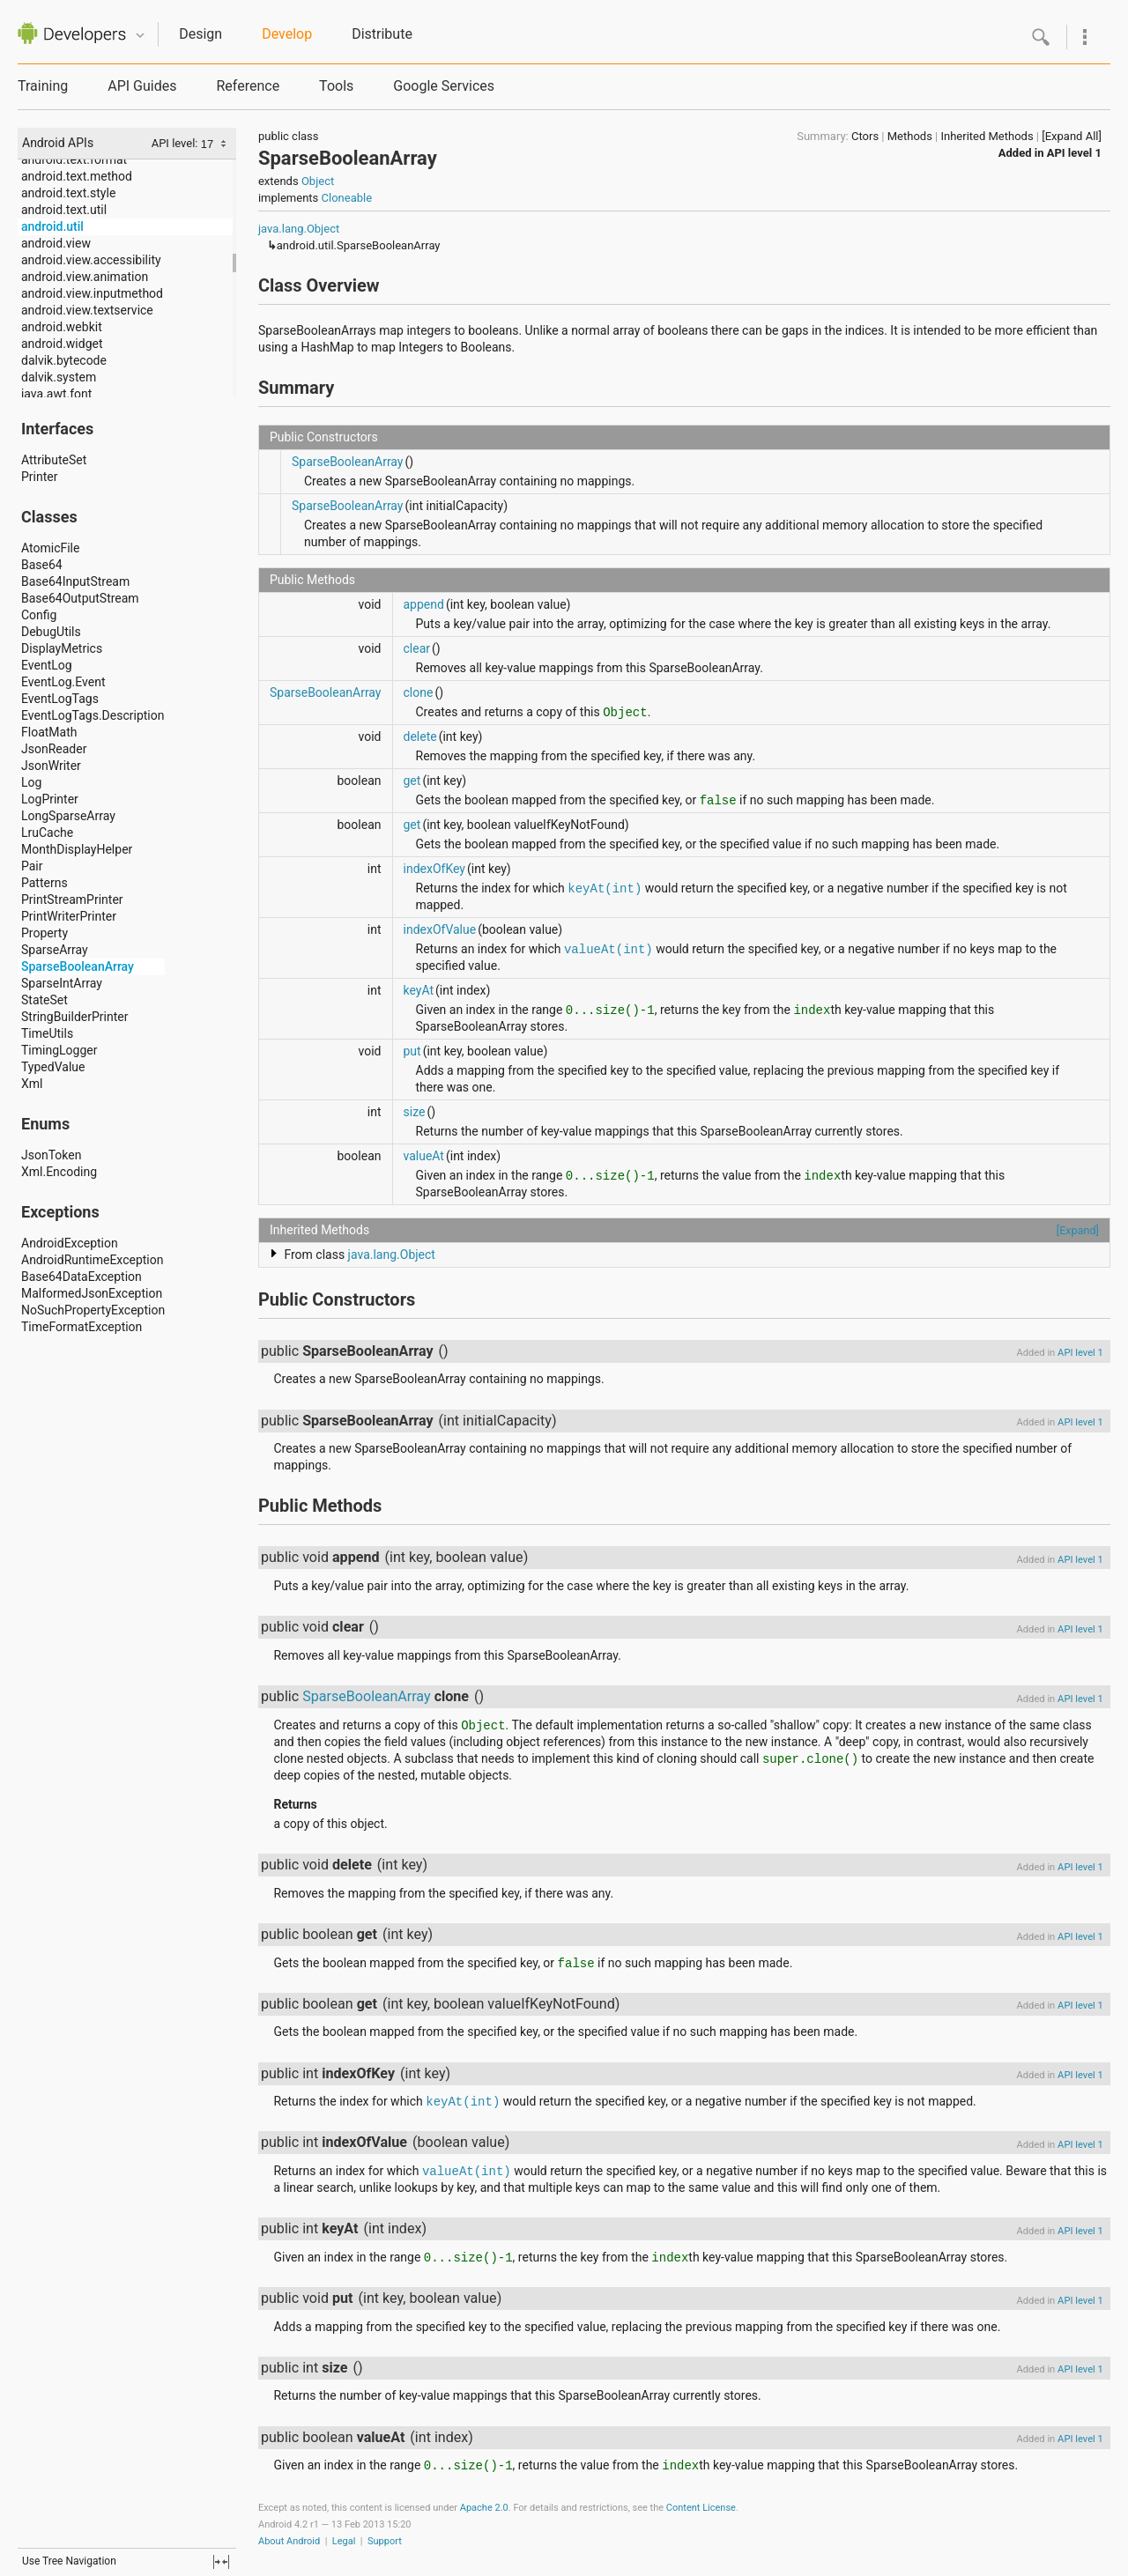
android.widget (62, 344)
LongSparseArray (68, 816)
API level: (176, 143)
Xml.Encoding (59, 1172)
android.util (52, 226)
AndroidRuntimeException (92, 1260)
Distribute (382, 34)
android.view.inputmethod (92, 293)
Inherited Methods (986, 136)
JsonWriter (51, 766)
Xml (31, 1084)
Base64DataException (81, 1276)
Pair (32, 866)
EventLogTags (60, 699)
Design (200, 34)
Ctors (865, 136)
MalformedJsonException (91, 1293)
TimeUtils (47, 1033)
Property (44, 933)
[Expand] (1078, 1230)
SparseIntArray (61, 983)
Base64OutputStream (80, 598)
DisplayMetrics (61, 648)
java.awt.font (56, 394)
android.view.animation (84, 277)
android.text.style (68, 193)
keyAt (419, 990)
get (412, 781)
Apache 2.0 (484, 2507)
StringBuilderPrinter (74, 1017)
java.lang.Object (298, 228)
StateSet (44, 1000)
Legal (344, 2541)
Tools (336, 86)
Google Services (443, 86)
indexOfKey (434, 869)
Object (317, 181)
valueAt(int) (608, 950)
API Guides (142, 86)
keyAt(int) (605, 889)
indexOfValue (440, 929)
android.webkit (61, 327)
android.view (56, 243)
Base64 (42, 565)
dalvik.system (58, 377)
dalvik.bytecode (64, 360)
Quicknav (140, 35)
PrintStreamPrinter (72, 899)
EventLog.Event (63, 682)
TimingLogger (59, 1050)
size (415, 1112)
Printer (39, 477)
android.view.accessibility (91, 260)
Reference (247, 86)
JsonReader (53, 749)
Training (43, 86)
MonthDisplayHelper (76, 849)
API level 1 (1074, 152)
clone (419, 692)
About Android (289, 2541)
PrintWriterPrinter (68, 916)
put (412, 1051)
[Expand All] (1072, 136)
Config (38, 615)
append (424, 604)
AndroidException (69, 1243)
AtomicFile (50, 548)
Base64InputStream (75, 581)
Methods (909, 136)
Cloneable (347, 197)
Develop (287, 34)
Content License (701, 2507)
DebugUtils (51, 632)
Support (384, 2541)
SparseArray (54, 950)
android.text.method (76, 176)
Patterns (44, 883)
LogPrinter (49, 799)
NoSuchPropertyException (93, 1310)
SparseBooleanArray (77, 966)
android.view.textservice (87, 310)
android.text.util (64, 210)
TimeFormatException (81, 1327)
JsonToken (51, 1155)
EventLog (46, 665)
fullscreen (221, 2561)
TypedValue (53, 1067)
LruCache (47, 832)
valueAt (424, 1156)
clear (417, 648)
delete (420, 736)
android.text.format (74, 159)
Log (31, 782)
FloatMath (49, 732)
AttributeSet (53, 460)
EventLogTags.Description (92, 715)
